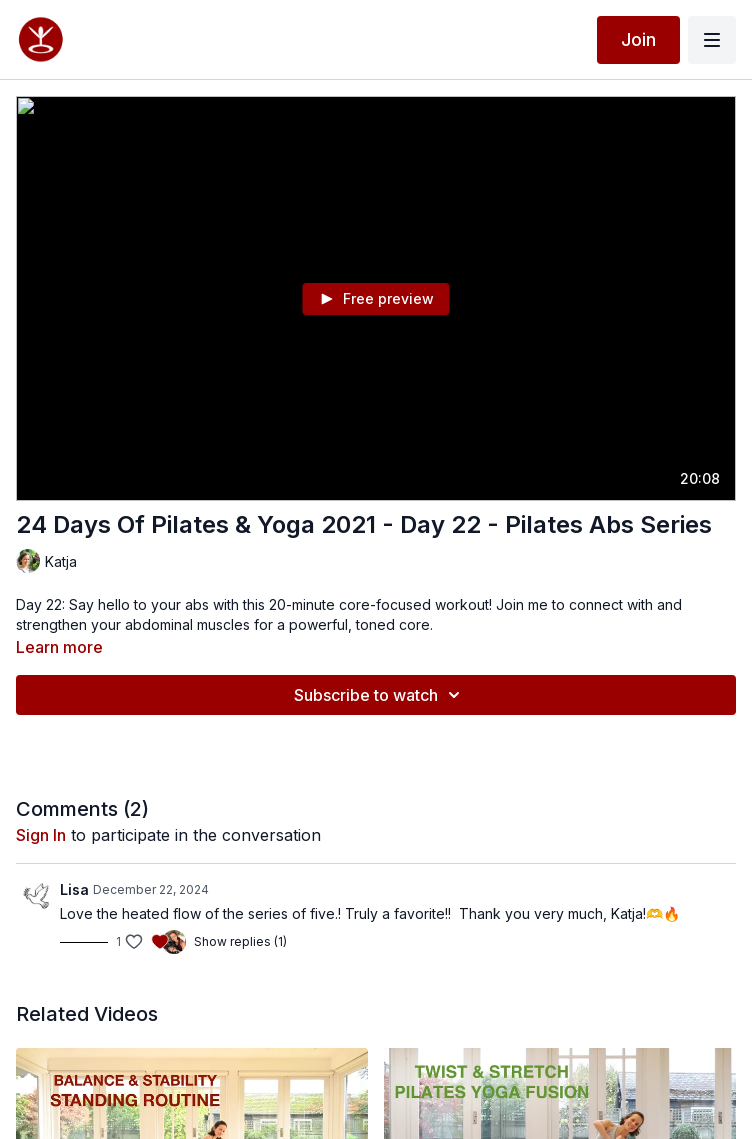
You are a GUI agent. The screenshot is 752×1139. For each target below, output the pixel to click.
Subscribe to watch (380, 695)
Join (638, 39)
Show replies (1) (240, 941)
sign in (41, 835)
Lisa (74, 889)
